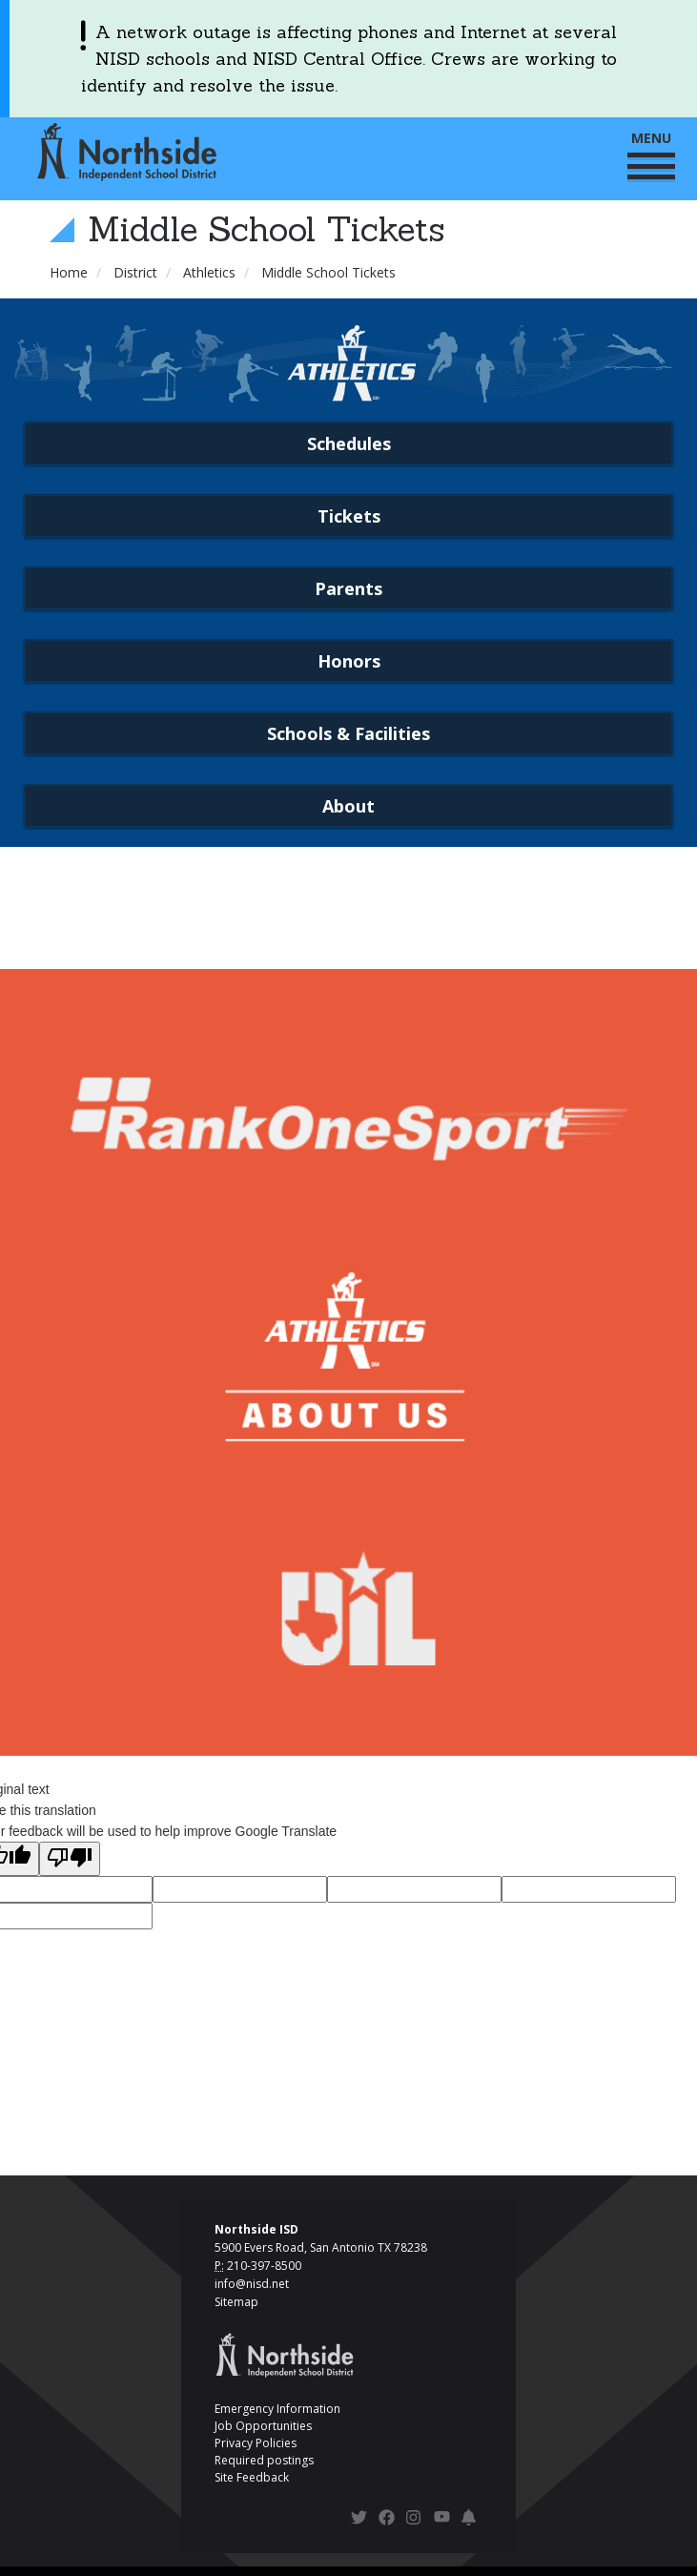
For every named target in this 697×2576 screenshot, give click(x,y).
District (135, 272)
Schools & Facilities (348, 733)
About (348, 805)
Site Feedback (252, 2477)
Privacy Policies (256, 2443)
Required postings (264, 2460)
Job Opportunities (263, 2426)
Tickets (349, 516)
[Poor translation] (69, 1859)
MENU (651, 154)
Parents (348, 588)
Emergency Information (277, 2409)
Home (69, 272)
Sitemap (236, 2302)
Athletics (209, 272)
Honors (349, 660)
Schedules (349, 443)
